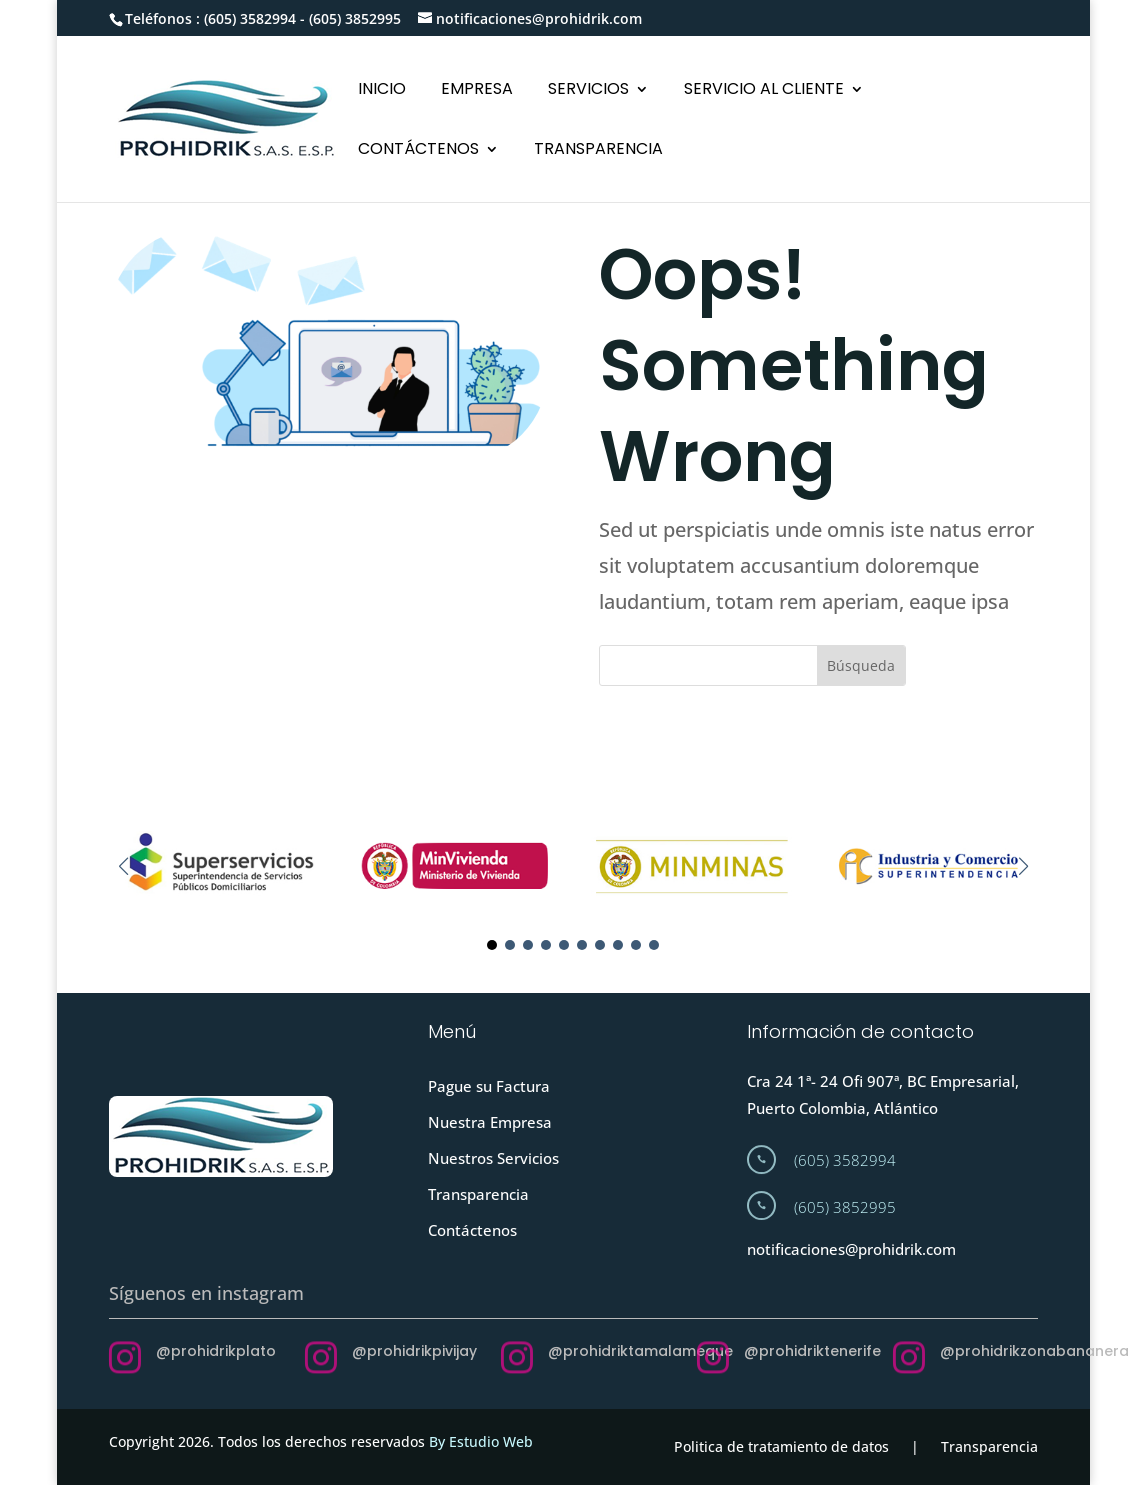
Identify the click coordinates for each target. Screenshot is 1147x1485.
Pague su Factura (489, 1086)
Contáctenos (472, 1230)
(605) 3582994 (845, 1160)
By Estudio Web (481, 1441)
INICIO (382, 91)
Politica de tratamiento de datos (781, 1446)
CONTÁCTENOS (418, 151)
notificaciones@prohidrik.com (851, 1249)
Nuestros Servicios (493, 1158)
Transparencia (478, 1194)
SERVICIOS (588, 91)
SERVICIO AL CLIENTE (764, 91)
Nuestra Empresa (490, 1122)
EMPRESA (477, 91)
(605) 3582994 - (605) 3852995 (302, 18)
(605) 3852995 (845, 1207)
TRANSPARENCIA (598, 151)
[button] (1023, 866)
